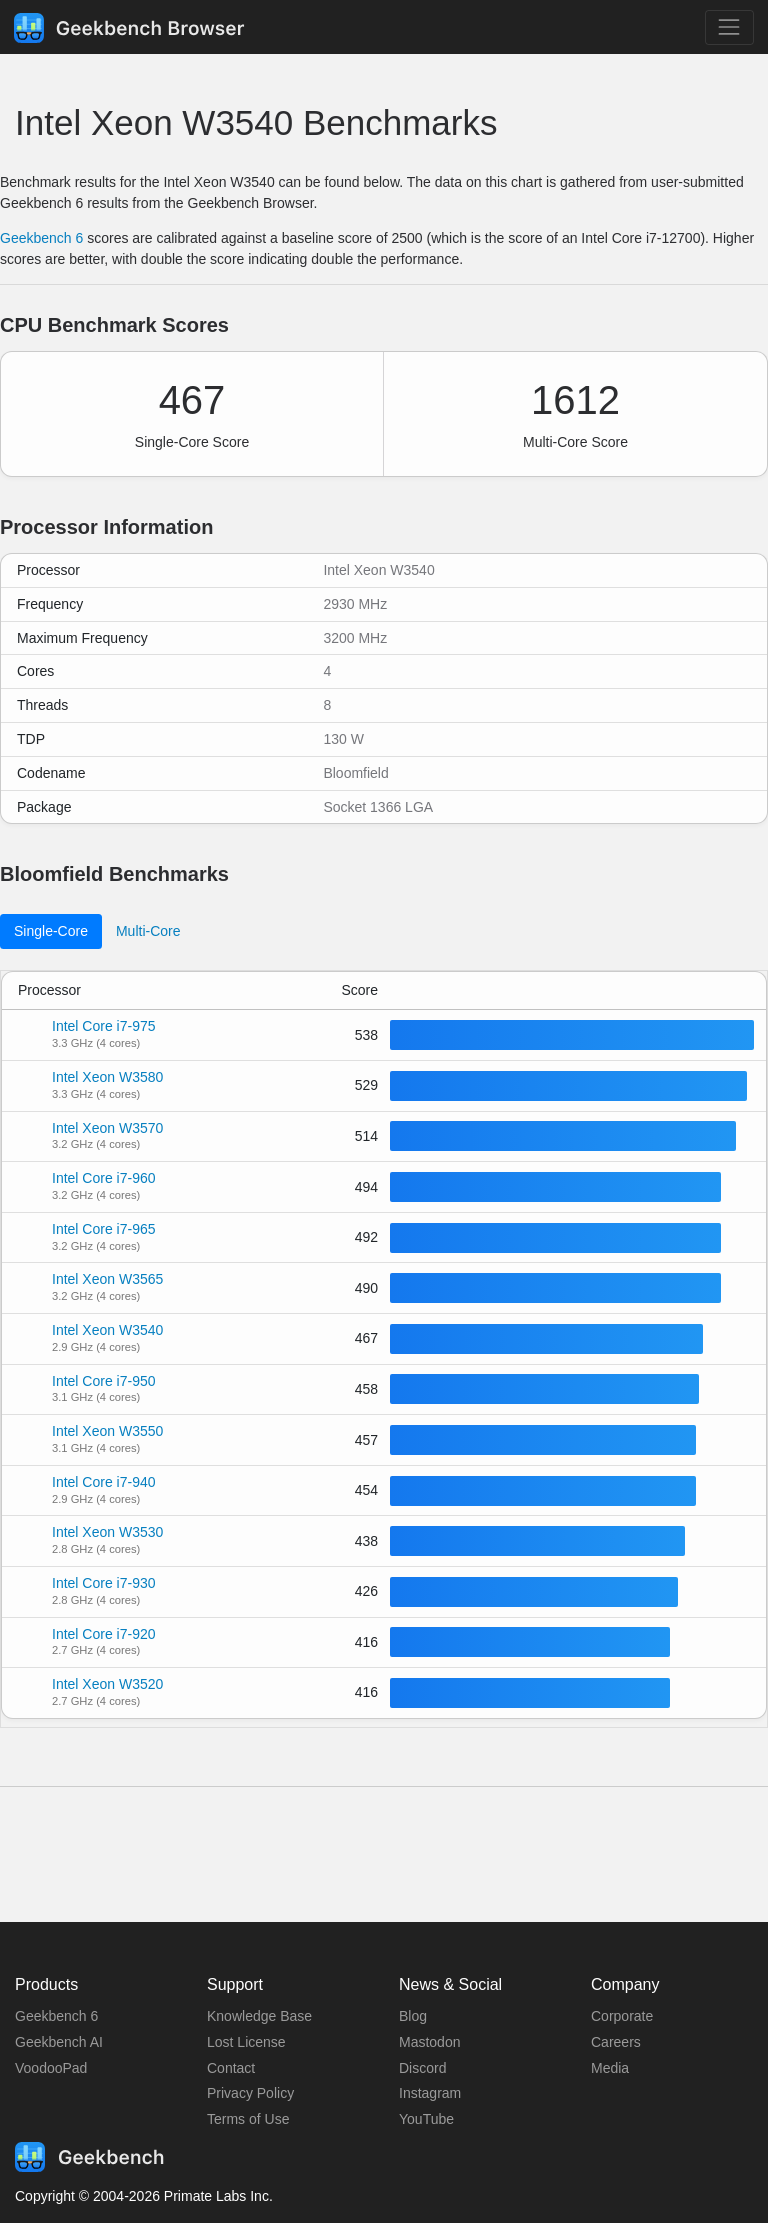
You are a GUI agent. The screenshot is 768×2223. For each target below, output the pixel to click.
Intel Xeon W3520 (107, 1684)
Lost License (246, 2042)
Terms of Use (248, 2119)
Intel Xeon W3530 (107, 1532)
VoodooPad (51, 2068)
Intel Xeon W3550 (107, 1431)
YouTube (426, 2119)
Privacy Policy (250, 2093)
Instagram (430, 2093)
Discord (422, 2068)
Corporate (622, 2016)
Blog (413, 2016)
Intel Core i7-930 (104, 1583)
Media (610, 2068)
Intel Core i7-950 (104, 1381)
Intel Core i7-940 (104, 1482)
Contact (231, 2068)
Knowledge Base (259, 2016)
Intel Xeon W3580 (107, 1077)
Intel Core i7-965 (104, 1229)
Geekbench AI (59, 2042)
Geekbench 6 (41, 238)
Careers (616, 2042)
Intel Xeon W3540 (107, 1330)
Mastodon (429, 2042)
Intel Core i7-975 (104, 1026)
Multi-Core (148, 931)
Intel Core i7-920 (104, 1634)
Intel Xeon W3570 (107, 1128)
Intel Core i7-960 (104, 1178)
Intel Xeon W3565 (107, 1279)
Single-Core (51, 931)
